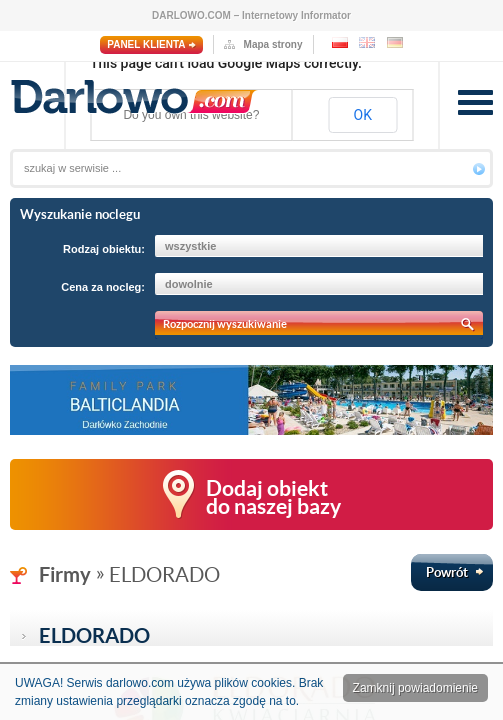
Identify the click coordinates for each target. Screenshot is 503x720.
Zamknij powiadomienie (415, 688)
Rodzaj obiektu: (104, 249)
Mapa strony (273, 44)
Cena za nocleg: (103, 287)
